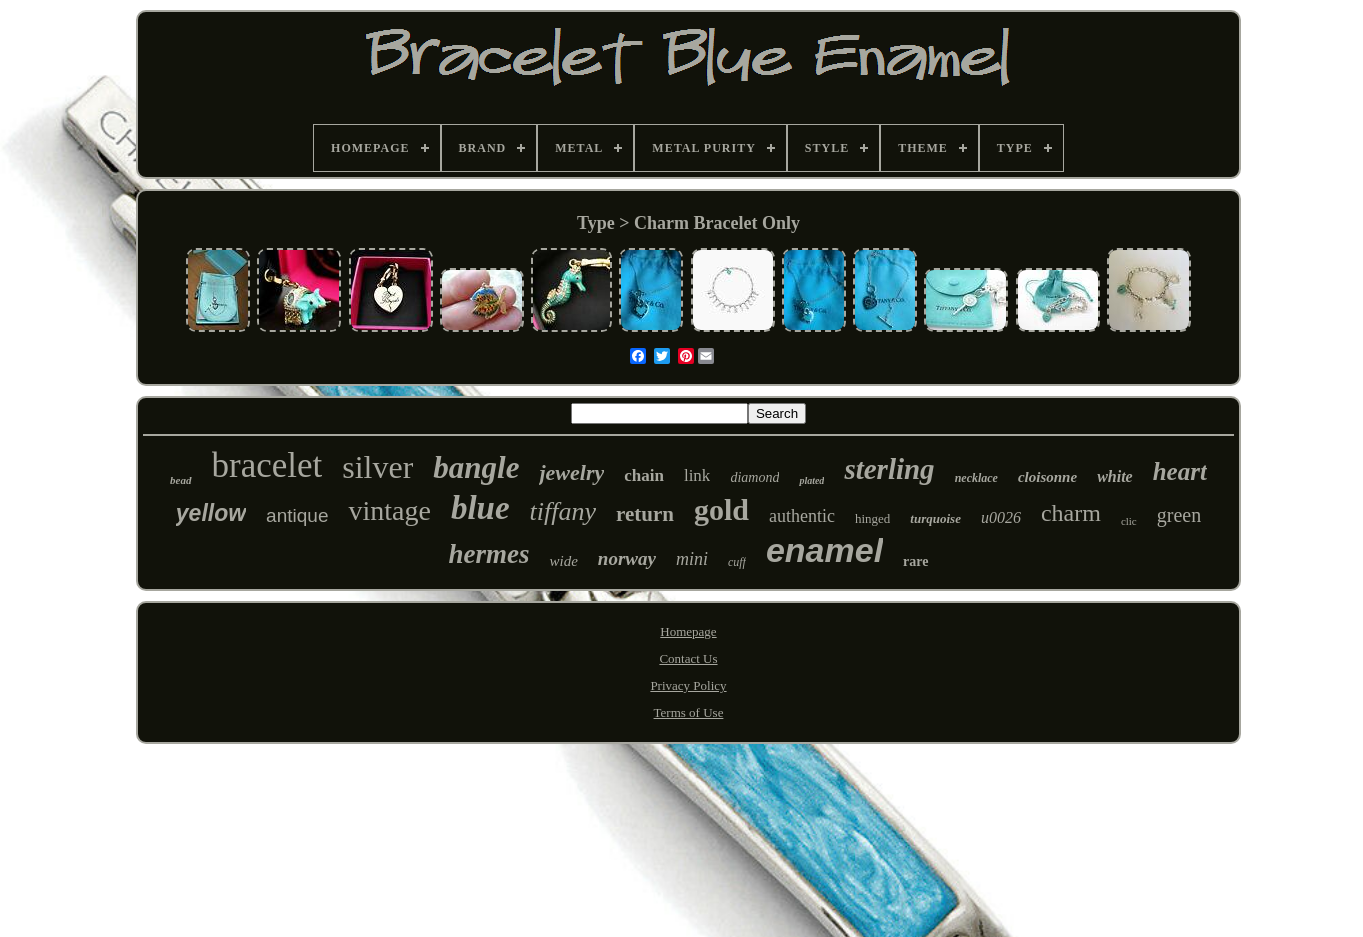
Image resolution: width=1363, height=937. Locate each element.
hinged (872, 518)
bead (180, 480)
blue (480, 508)
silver (377, 467)
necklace (976, 478)
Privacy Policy (688, 685)
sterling (889, 469)
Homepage (688, 631)
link (697, 475)
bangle (476, 467)
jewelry (571, 472)
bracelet (267, 465)
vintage (389, 510)
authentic (802, 516)
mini (692, 559)
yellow (211, 513)
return (645, 514)
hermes (488, 554)
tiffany (563, 511)
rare (915, 561)
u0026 (1001, 517)
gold (721, 509)
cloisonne (1047, 477)
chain (644, 475)
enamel (824, 550)
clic (1129, 521)
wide (563, 561)
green (1179, 515)
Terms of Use (689, 712)
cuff (737, 562)
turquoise (935, 518)
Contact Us (688, 658)
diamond (754, 477)
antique (297, 515)
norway (627, 558)
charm (1071, 513)
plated (811, 480)
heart (1180, 471)
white (1115, 476)
